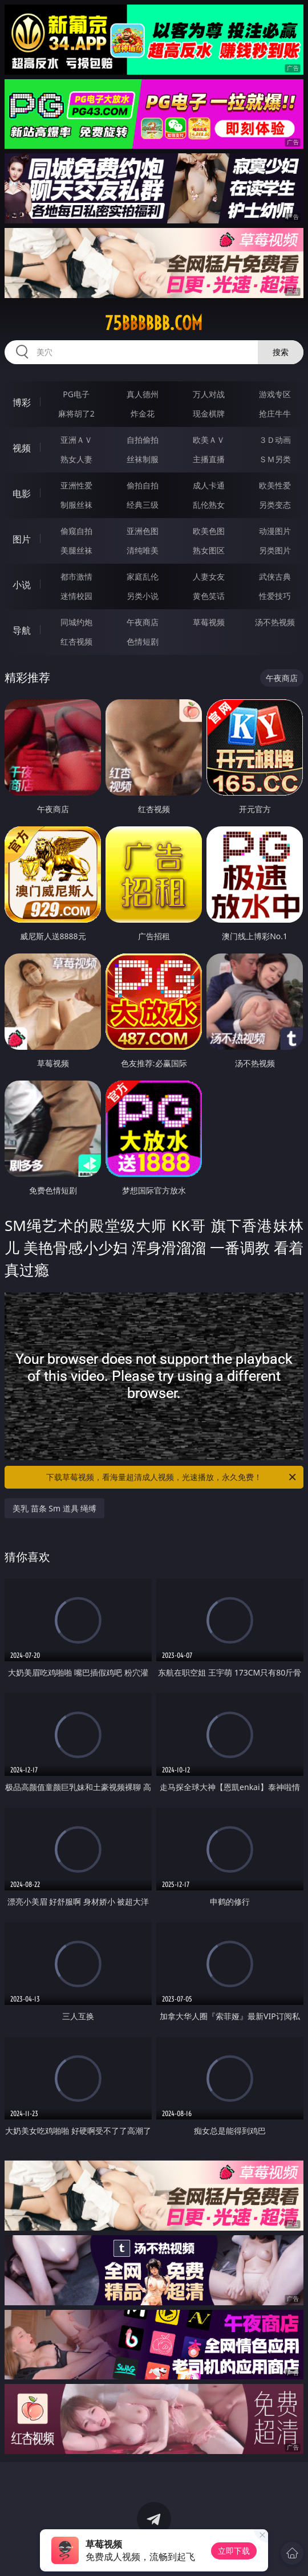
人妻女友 (209, 576)
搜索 (281, 352)
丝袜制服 (143, 459)
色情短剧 (143, 641)
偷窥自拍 (76, 530)
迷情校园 (76, 595)
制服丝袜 (76, 504)
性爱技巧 (275, 595)
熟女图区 (209, 550)
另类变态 (275, 504)
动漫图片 (275, 530)
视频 (22, 448)
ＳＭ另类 (275, 459)
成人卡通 (209, 485)
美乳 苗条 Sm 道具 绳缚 (54, 1508)
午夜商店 (143, 622)
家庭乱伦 (143, 576)
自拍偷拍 (143, 439)
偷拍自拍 (143, 485)
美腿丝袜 (76, 550)
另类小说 (143, 595)
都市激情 (76, 576)
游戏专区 (275, 394)
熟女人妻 (76, 459)
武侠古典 (275, 576)
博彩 (22, 402)
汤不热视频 (275, 622)
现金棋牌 (209, 413)
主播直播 (209, 459)
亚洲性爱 (76, 485)
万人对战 (209, 394)
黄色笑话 (209, 595)
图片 (22, 539)
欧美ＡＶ (209, 439)
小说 (22, 584)
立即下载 (234, 2550)
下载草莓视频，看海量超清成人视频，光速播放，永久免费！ (172, 1477)
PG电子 (76, 394)
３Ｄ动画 (275, 439)
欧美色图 (209, 530)
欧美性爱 (275, 485)
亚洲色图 (143, 530)
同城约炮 (76, 622)
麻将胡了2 (76, 413)
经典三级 (143, 504)
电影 (22, 493)
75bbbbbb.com (153, 323)
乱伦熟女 (209, 504)
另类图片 (275, 550)
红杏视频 (76, 641)
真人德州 (143, 394)
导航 (22, 630)
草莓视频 (209, 622)
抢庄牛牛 (275, 413)
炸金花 (143, 413)
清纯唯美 (143, 550)
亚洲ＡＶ (76, 439)
